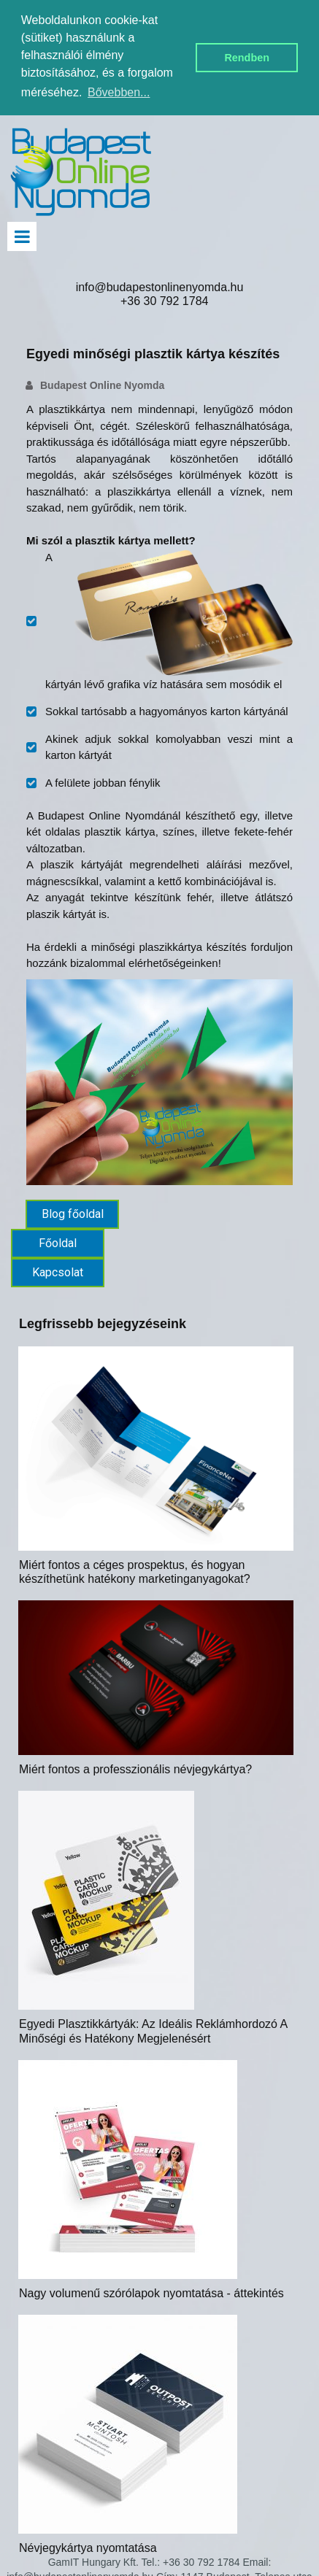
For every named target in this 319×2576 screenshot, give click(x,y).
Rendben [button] (246, 57)
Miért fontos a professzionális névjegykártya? (135, 1769)
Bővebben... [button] (119, 92)
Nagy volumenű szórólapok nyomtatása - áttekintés (151, 2293)
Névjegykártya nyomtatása (88, 2548)
